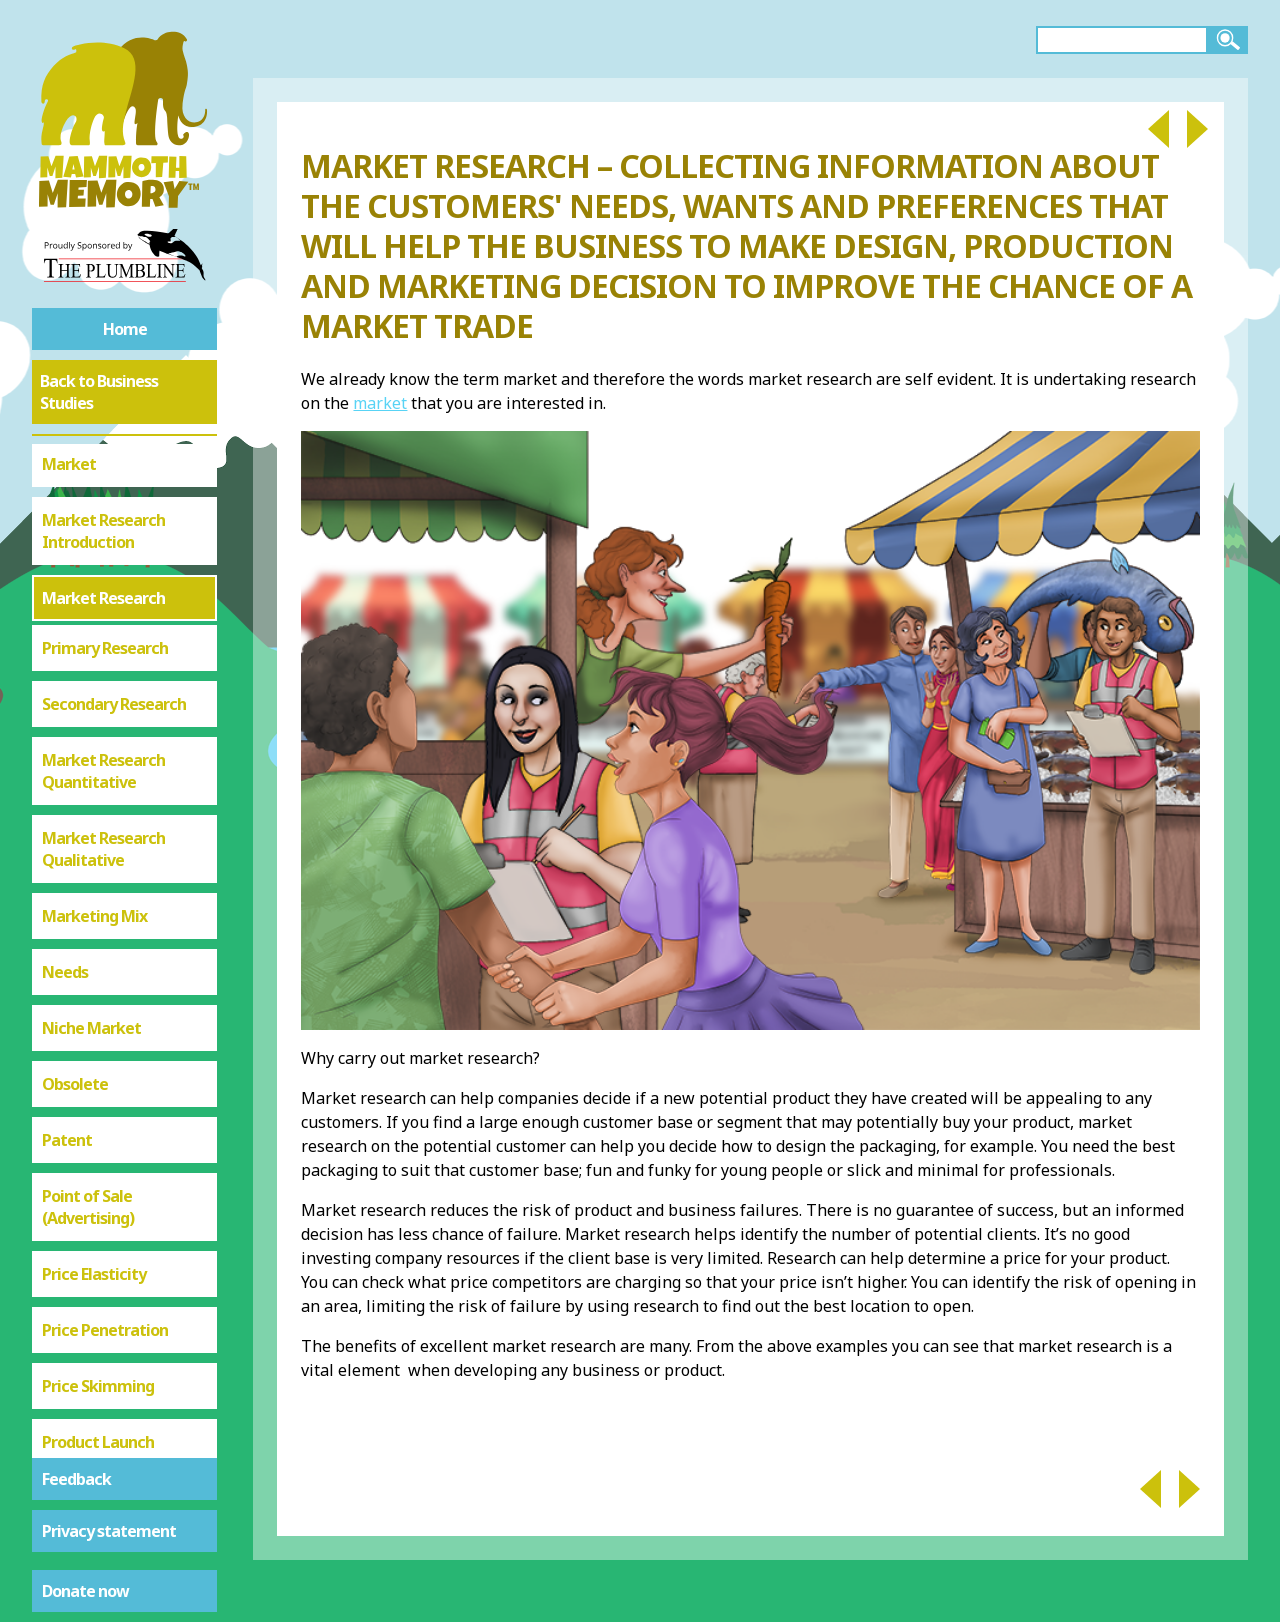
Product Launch (98, 1311)
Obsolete (75, 953)
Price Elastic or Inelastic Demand (105, 1434)
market (380, 403)
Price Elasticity (94, 1143)
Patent (67, 1009)
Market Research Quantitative (103, 640)
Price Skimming (98, 1255)
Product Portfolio (104, 1367)
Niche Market (91, 897)
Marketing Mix (94, 785)
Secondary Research (114, 573)
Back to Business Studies (99, 392)
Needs (65, 841)
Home (125, 329)
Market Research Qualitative (103, 718)
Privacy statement (109, 1531)
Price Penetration (105, 1199)
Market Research (103, 467)
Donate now (85, 1591)
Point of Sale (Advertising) (88, 1076)
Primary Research (105, 517)
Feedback (76, 1479)
